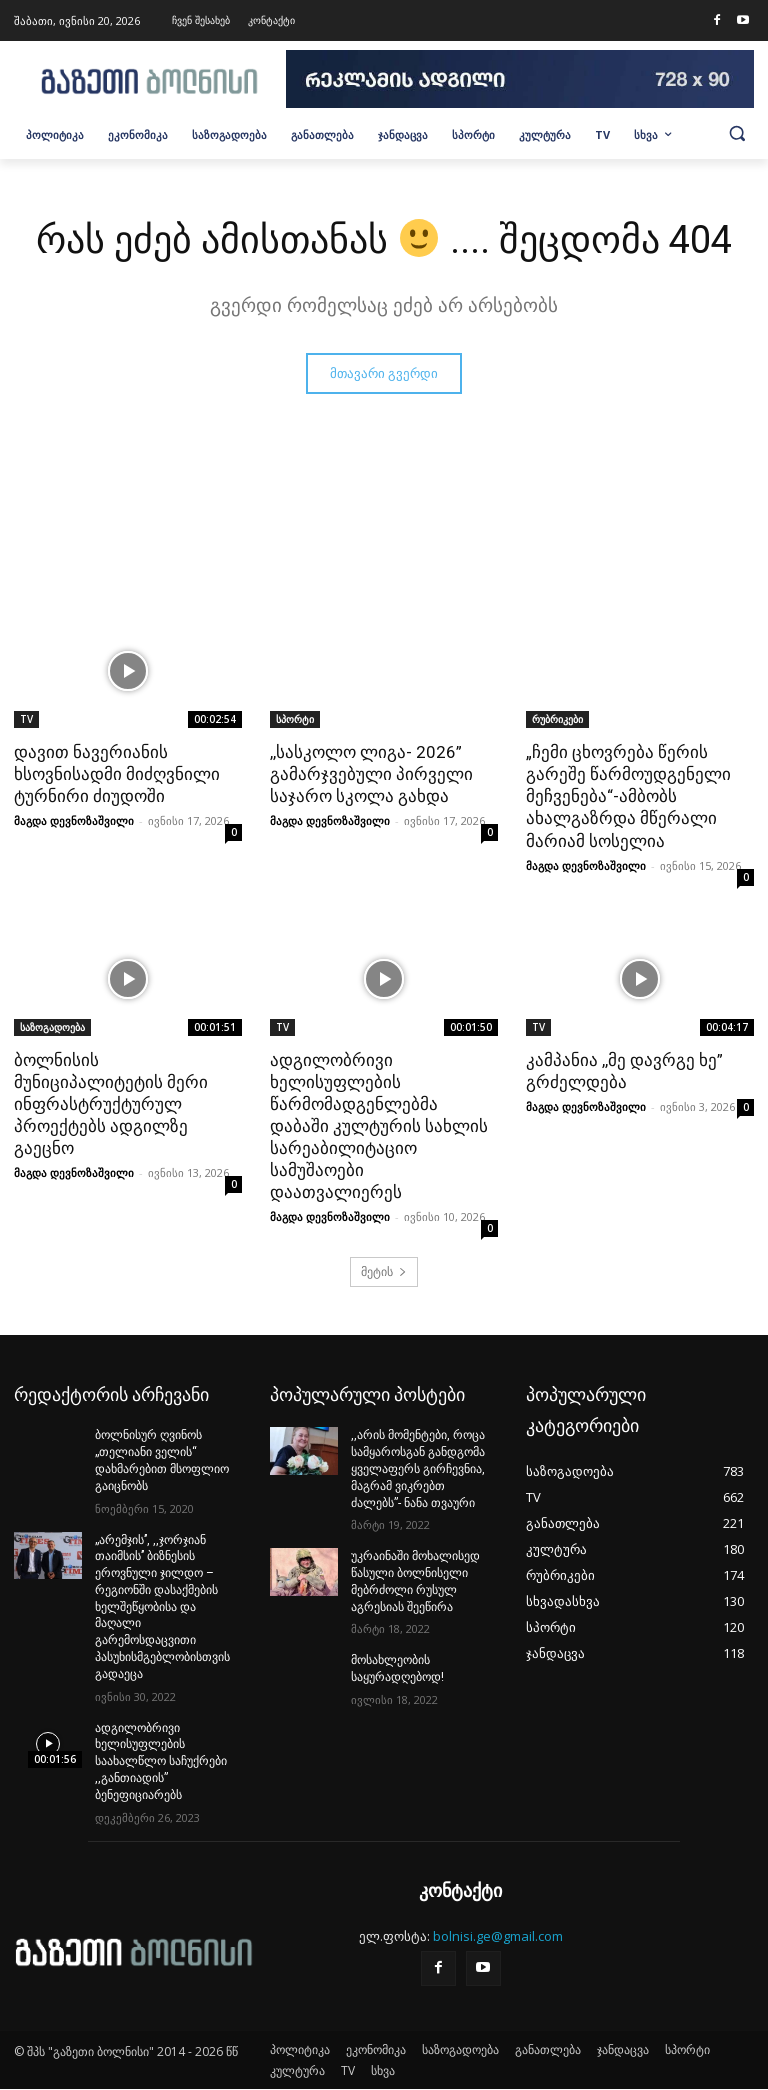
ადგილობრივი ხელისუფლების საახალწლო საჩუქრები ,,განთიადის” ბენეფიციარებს (161, 1761)
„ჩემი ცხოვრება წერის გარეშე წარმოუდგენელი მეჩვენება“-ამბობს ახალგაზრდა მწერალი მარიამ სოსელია (628, 796)
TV (26, 719)
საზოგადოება (52, 1027)
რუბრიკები (557, 719)
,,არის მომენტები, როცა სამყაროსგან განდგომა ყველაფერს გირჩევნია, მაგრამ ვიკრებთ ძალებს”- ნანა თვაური (418, 1468)
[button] (737, 133)
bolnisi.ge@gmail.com (498, 1936)
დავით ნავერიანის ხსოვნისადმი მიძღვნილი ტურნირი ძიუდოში (117, 774)
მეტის (384, 1271)
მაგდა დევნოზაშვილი (74, 821)
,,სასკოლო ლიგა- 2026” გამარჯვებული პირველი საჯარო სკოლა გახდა (371, 774)
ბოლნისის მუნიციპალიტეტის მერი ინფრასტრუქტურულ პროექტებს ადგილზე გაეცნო (111, 1104)
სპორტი (295, 719)
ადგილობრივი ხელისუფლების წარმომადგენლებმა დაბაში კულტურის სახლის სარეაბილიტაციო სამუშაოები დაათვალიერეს (379, 1126)
